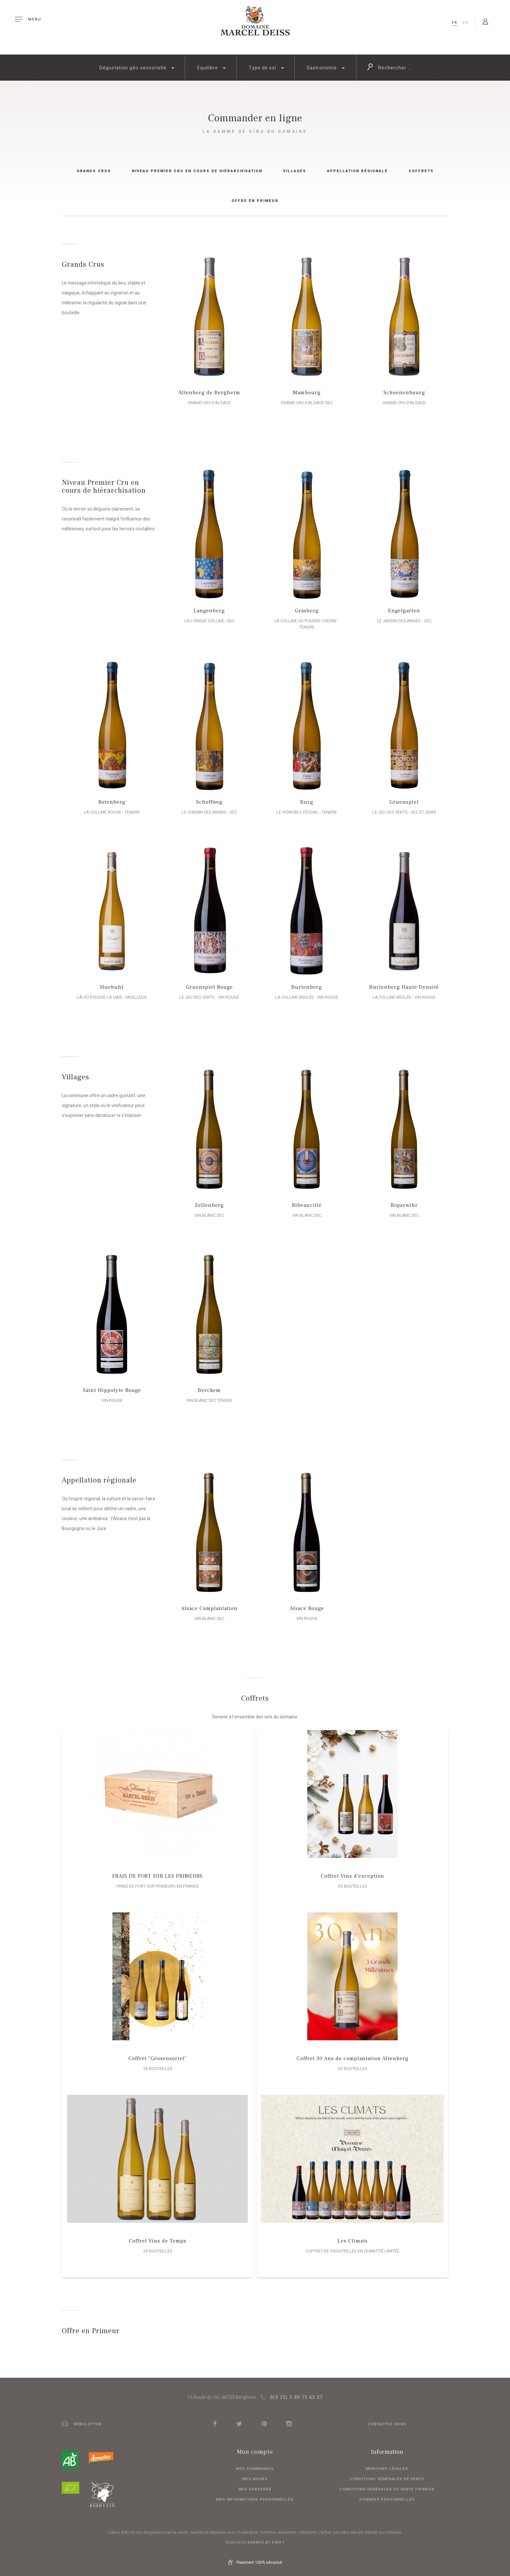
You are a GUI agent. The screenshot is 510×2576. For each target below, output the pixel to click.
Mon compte (255, 2445)
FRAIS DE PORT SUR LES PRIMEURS (157, 1869)
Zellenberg (206, 1199)
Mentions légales (387, 2462)
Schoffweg (206, 795)
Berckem (206, 1384)
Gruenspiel (401, 795)
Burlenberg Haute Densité (401, 981)
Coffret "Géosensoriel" (157, 2052)
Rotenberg (109, 795)
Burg (303, 795)
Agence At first (265, 2536)
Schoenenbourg (401, 392)
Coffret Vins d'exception (352, 1869)
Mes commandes (255, 2462)
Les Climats (353, 2234)
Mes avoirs (255, 2473)
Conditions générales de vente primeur (387, 2483)
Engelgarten (401, 610)
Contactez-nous (387, 2418)
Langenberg (206, 610)
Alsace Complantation (206, 1602)
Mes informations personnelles (255, 2493)
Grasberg (304, 610)
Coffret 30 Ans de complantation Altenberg (353, 2052)
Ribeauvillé (304, 1199)
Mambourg (304, 392)
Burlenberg (303, 981)
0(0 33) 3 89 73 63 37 (292, 2391)
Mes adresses (255, 2483)
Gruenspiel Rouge (206, 981)
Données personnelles (387, 2493)
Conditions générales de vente (387, 2473)
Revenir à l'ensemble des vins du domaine (255, 1710)
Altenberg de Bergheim (206, 392)
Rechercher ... (389, 67)
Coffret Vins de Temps (157, 2234)
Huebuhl (109, 981)
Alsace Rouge (304, 1602)
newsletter (82, 2418)
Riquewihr (401, 1199)
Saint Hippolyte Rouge (109, 1384)
